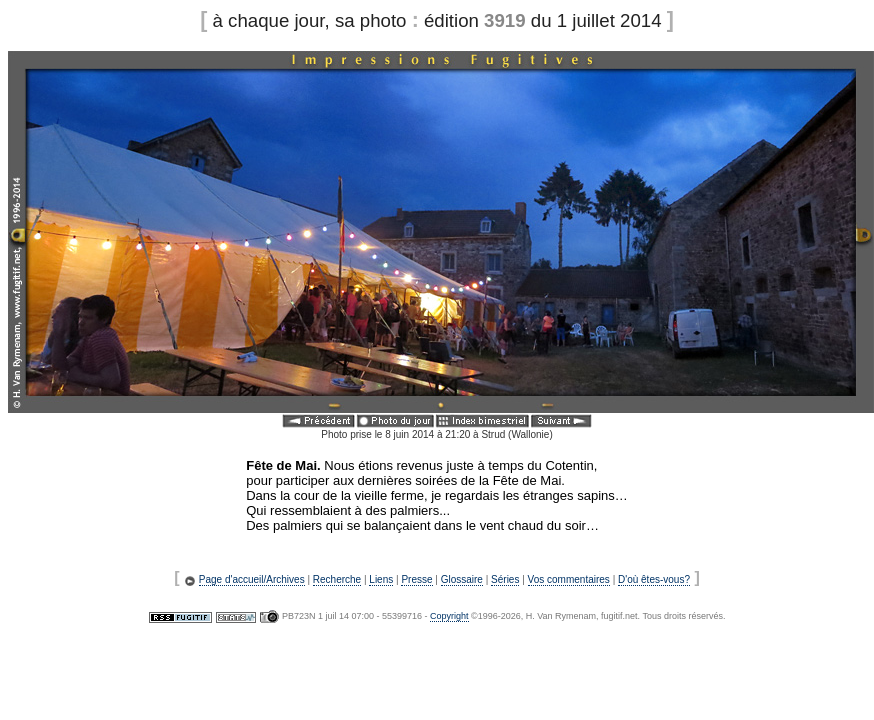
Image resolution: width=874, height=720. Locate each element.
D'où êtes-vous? (654, 579)
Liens (381, 579)
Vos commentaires (569, 579)
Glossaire (462, 579)
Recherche (337, 579)
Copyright (449, 616)
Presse (416, 579)
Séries (505, 579)
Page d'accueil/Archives (252, 579)
